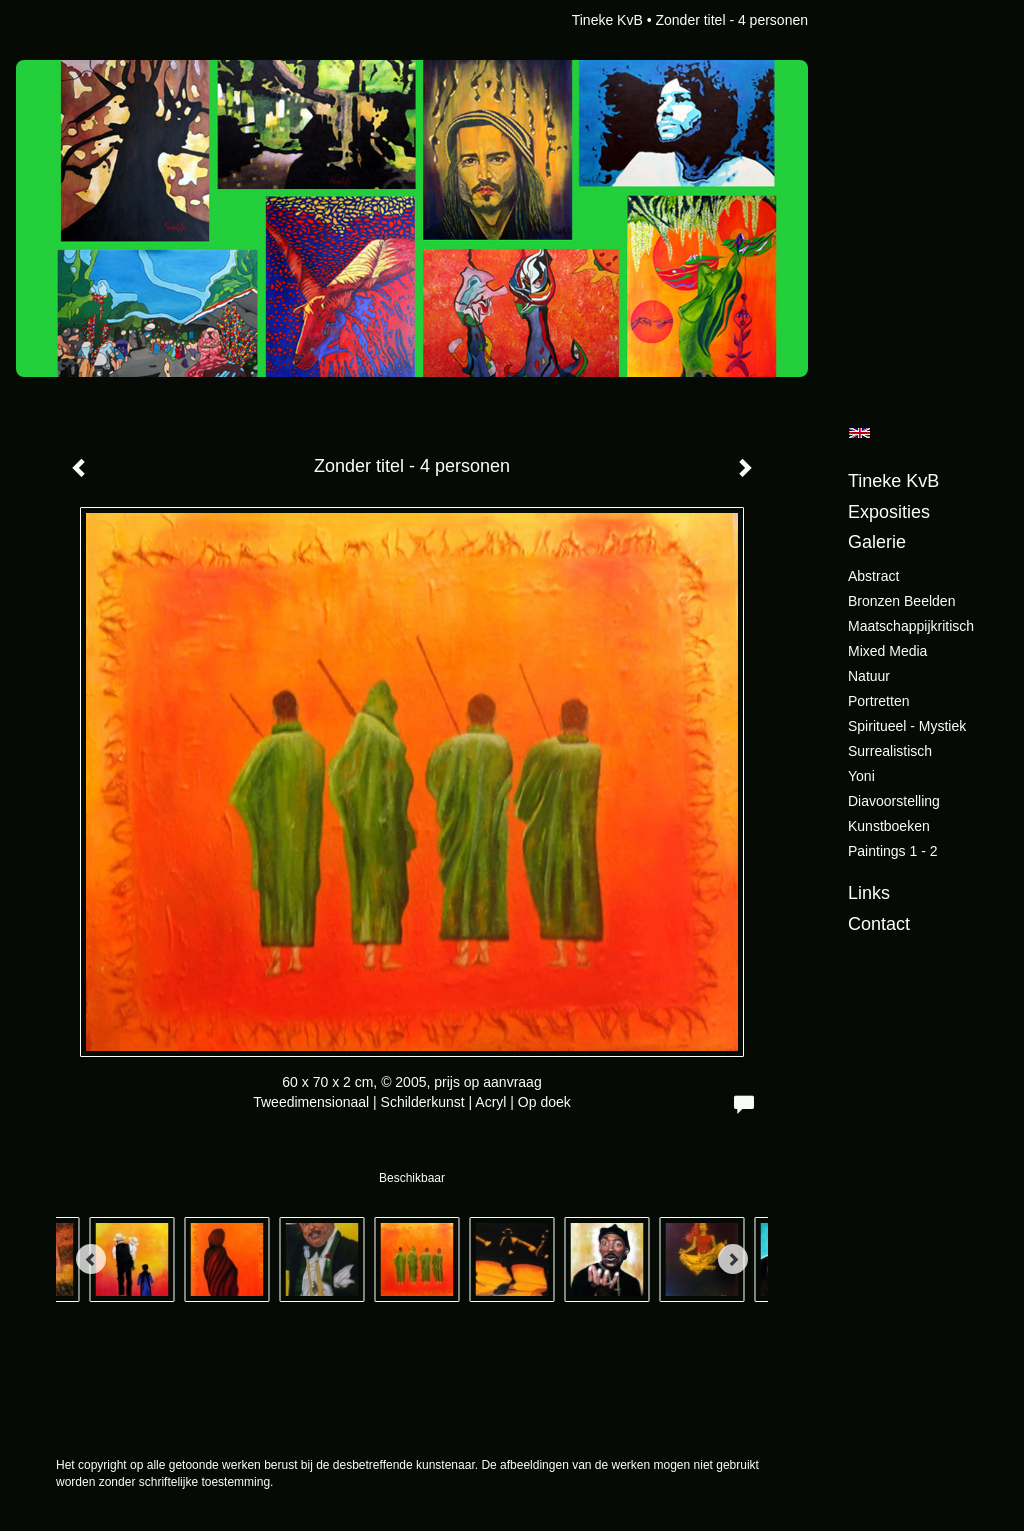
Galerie (877, 542)
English (859, 433)
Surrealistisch (890, 751)
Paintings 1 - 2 (893, 851)
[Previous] (91, 1259)
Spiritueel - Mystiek (907, 726)
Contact (879, 924)
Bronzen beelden (901, 601)
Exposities (889, 512)
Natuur (869, 676)
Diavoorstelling (894, 801)
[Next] (733, 1259)
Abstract (873, 576)
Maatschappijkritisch (911, 626)
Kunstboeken (889, 826)
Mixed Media (887, 651)
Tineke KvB (607, 20)
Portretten (878, 701)
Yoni (861, 776)
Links (869, 893)
